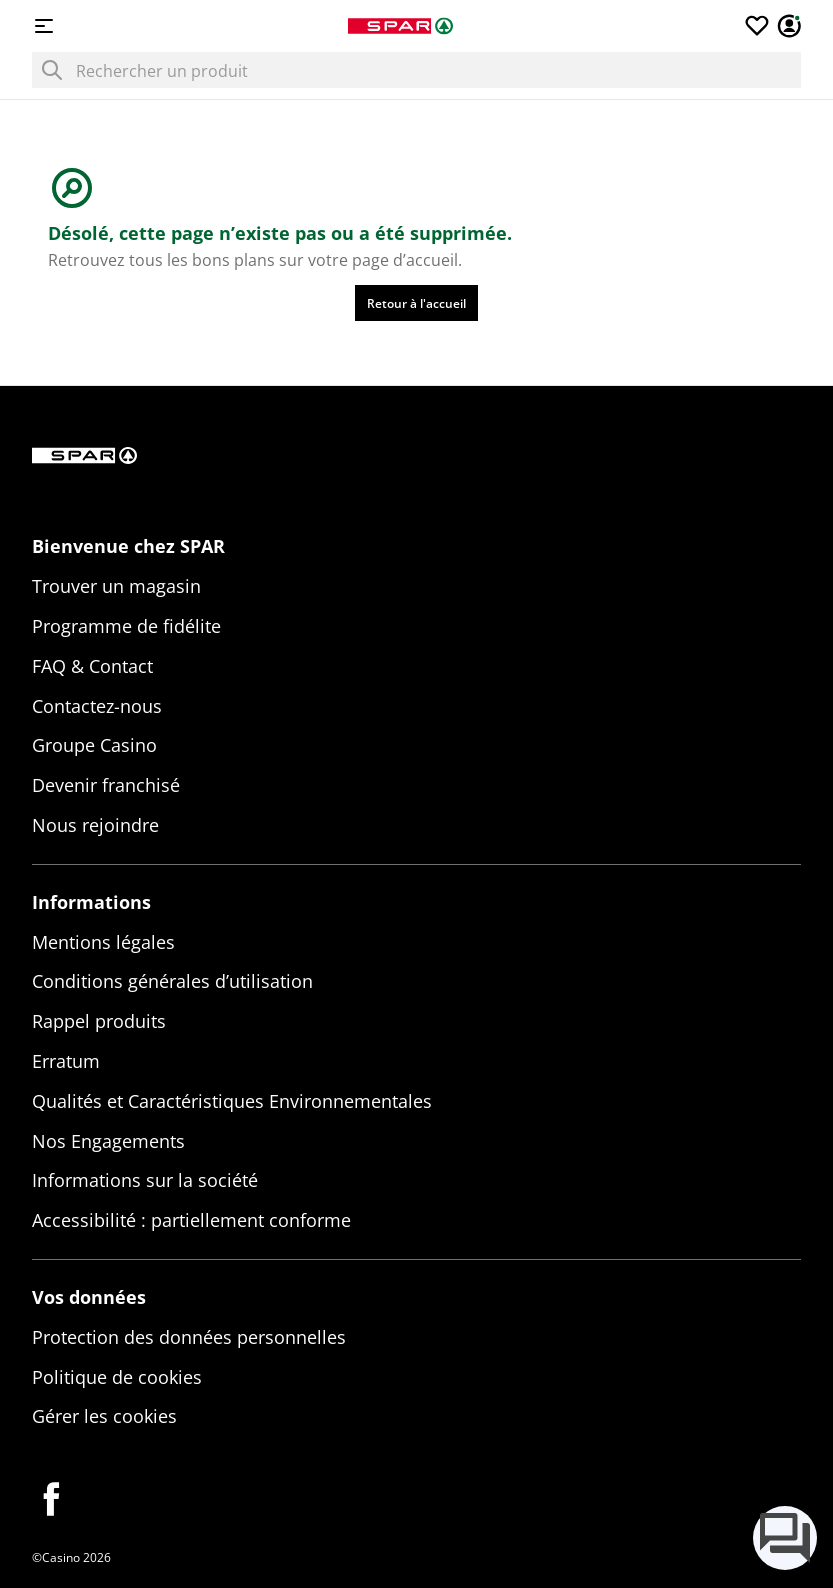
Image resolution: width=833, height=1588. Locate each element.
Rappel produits (99, 1021)
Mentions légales (103, 942)
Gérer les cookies (104, 1416)
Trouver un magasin (116, 586)
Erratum (66, 1061)
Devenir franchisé (106, 785)
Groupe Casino (94, 745)
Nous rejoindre (95, 825)
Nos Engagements (108, 1141)
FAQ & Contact (92, 666)
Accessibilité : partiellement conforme (191, 1220)
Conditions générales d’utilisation (172, 981)
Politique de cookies (117, 1377)
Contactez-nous (97, 706)
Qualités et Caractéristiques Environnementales (232, 1101)
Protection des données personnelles (189, 1337)
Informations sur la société (145, 1180)
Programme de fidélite (126, 626)
